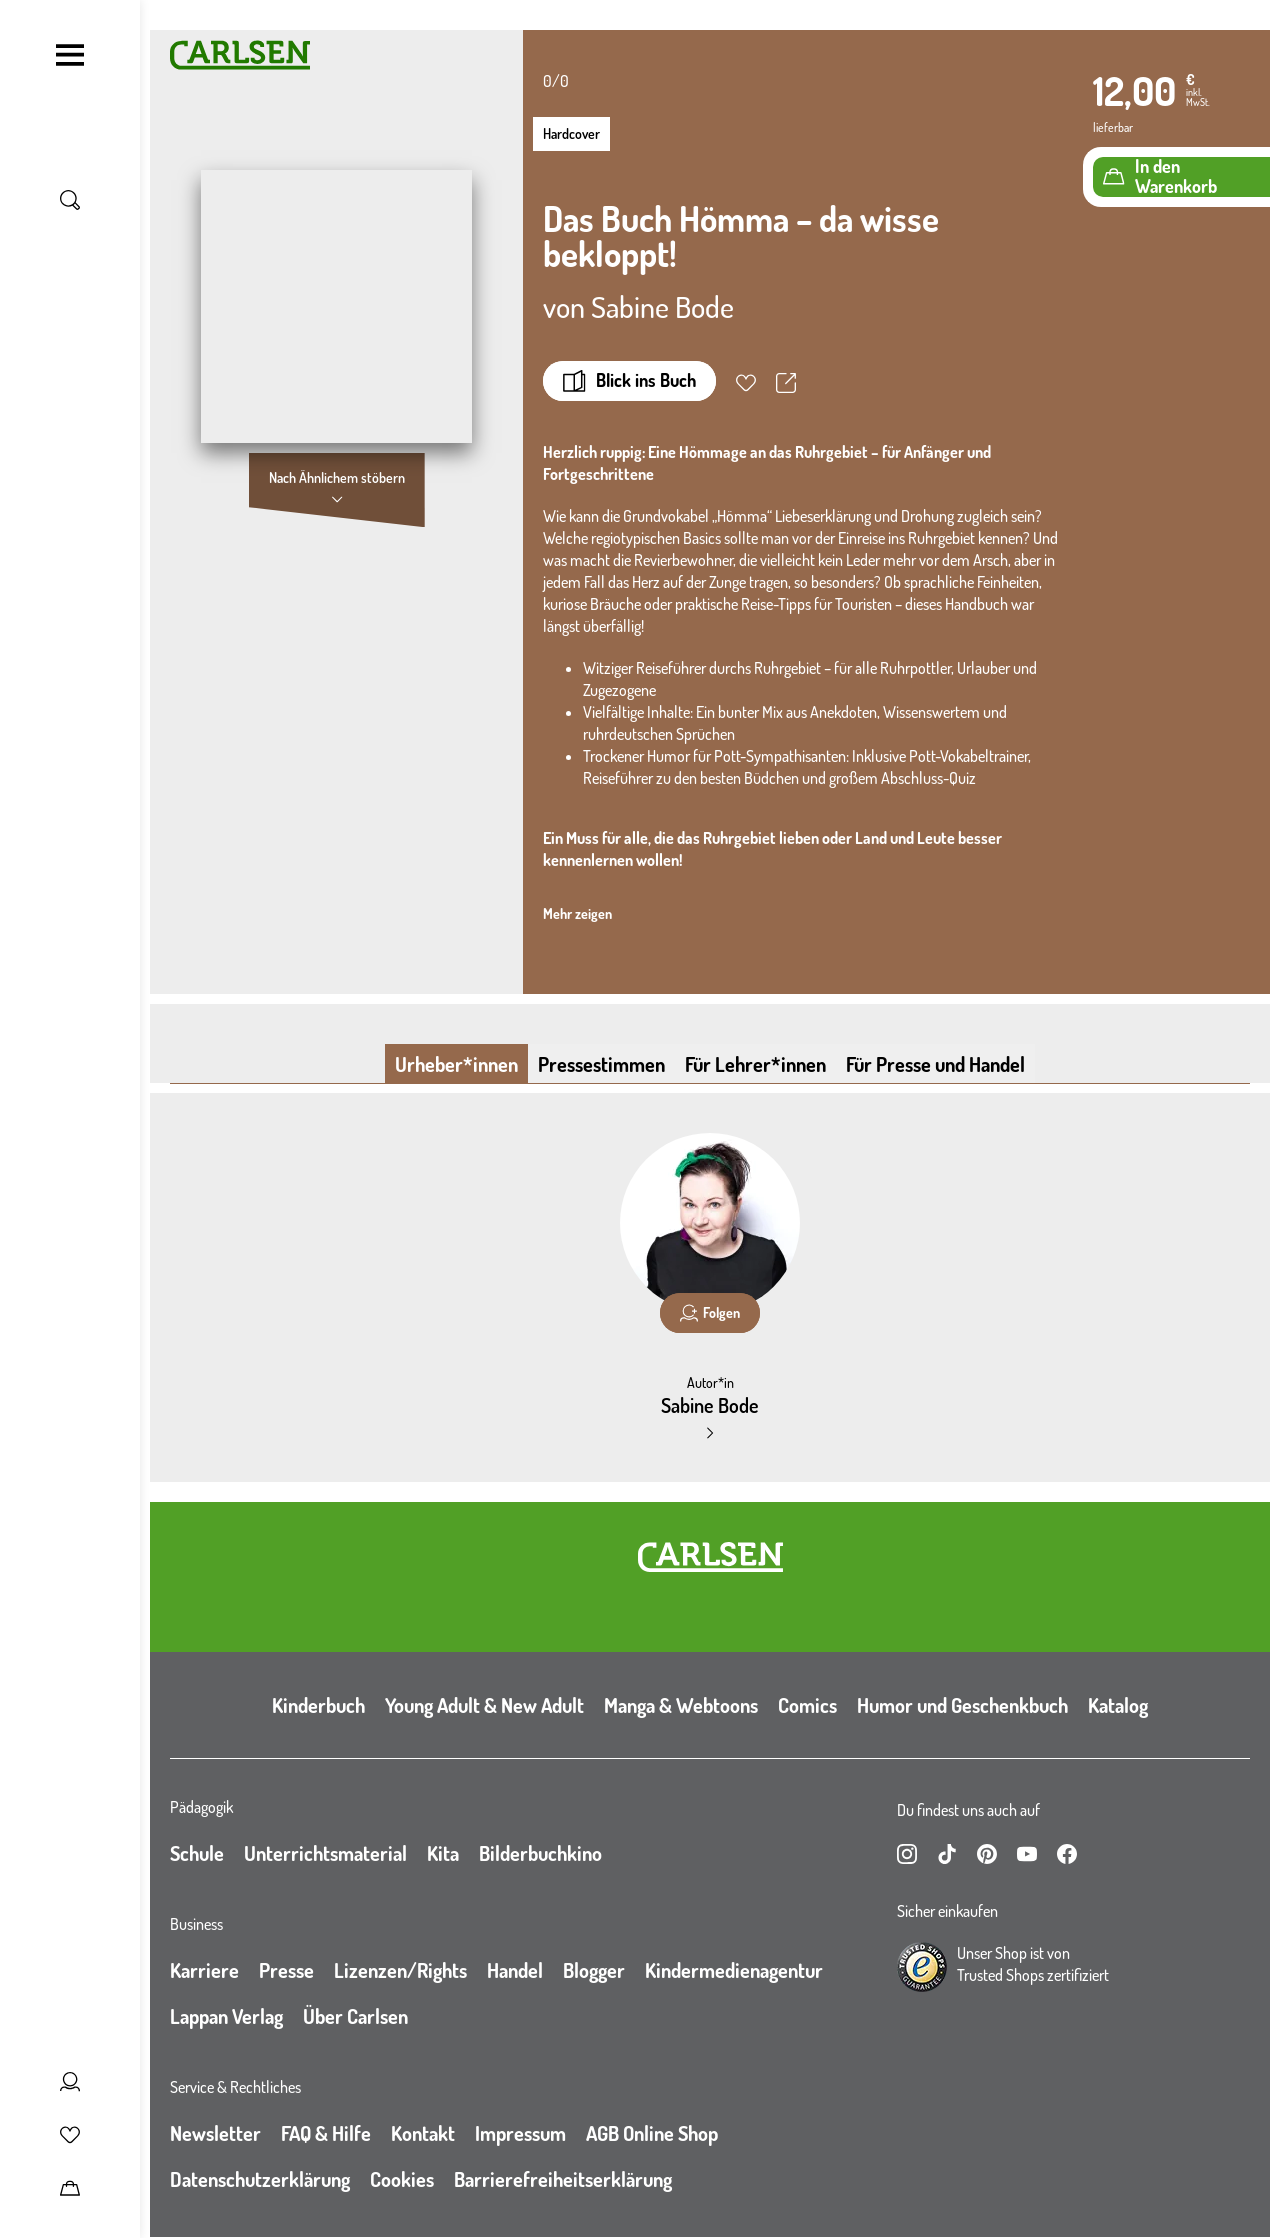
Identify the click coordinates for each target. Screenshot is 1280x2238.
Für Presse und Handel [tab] (935, 1064)
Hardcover (571, 133)
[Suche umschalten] (70, 200)
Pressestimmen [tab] (601, 1064)
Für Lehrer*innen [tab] (755, 1064)
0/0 (556, 81)
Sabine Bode (662, 306)
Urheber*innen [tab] (456, 1064)
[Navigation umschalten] (70, 55)
